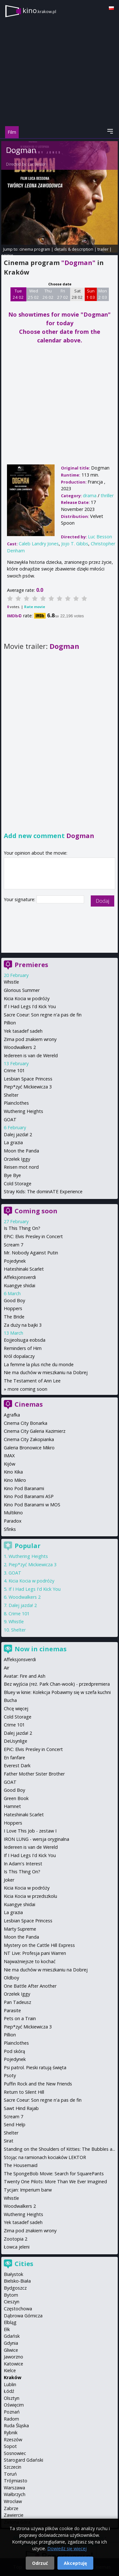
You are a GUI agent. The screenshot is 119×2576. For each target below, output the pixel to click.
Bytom (11, 2295)
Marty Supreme (20, 1929)
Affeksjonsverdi (20, 1277)
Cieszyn (11, 2302)
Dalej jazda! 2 (18, 1134)
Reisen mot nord (21, 1167)
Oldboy (11, 1978)
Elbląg (10, 2322)
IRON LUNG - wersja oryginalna (36, 1839)
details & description (73, 249)
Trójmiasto (15, 2481)
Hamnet (12, 1806)
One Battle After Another (30, 1986)
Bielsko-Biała (17, 2281)
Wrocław (13, 2501)
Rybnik (10, 2432)
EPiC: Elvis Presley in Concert (33, 1236)
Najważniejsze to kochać (30, 1961)
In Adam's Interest (23, 1864)
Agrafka (12, 1415)
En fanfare (14, 1757)
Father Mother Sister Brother (34, 1774)
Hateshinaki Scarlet (24, 1269)
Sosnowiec (15, 2453)
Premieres (31, 964)
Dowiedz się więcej (67, 2548)
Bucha (10, 1700)
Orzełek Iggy (17, 1159)
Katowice (13, 2364)
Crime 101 (14, 1070)
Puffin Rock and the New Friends (38, 2084)
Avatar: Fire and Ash (24, 1676)
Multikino (13, 1513)
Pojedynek (15, 1261)
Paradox (13, 1521)
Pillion (10, 1023)
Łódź (9, 2391)
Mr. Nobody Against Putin (31, 1253)
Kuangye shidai (19, 1285)
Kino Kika (13, 1472)
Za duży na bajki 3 (23, 1325)
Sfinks (10, 1529)
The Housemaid (20, 2165)
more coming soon (27, 1389)
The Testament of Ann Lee (32, 1381)
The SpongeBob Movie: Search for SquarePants (54, 2174)
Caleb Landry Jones (39, 544)
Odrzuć (40, 2563)
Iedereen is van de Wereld (31, 1055)
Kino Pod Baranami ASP (29, 1496)
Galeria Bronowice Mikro (29, 1448)
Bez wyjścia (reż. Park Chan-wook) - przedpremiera (57, 1684)
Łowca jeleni (17, 2247)
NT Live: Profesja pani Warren (35, 1953)
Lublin (10, 2384)
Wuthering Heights (23, 1111)
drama (89, 495)
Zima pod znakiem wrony (30, 1039)
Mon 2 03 (102, 294)
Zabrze (11, 2508)
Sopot (10, 2446)
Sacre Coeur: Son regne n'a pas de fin (43, 1015)
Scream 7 (13, 1245)
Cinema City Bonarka (25, 1423)
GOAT (10, 1119)
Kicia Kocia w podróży (27, 998)
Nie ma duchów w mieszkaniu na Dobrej (46, 1372)
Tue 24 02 (18, 294)
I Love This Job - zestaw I (30, 1831)
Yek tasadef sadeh (23, 1031)
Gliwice (11, 2350)
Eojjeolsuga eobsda (24, 1340)
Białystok (13, 2274)
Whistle (11, 982)
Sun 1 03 (90, 294)
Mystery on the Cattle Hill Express (39, 1945)
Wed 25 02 (33, 294)
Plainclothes (16, 1103)
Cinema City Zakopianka (29, 1439)
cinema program (34, 249)
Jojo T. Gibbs (74, 544)
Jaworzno (13, 2357)
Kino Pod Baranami (24, 1488)
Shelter (11, 1095)
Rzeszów (13, 2439)
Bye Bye (12, 1175)
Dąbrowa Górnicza (23, 2316)
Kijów (9, 1464)
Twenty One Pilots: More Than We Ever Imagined (55, 2181)
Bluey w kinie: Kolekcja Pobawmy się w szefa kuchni (57, 1692)
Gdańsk (12, 2336)
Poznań (12, 2412)
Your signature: (20, 899)
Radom (11, 2419)
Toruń (10, 2474)
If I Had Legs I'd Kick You (30, 1006)
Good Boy (14, 1300)
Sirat (8, 2141)
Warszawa (14, 2488)
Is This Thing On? (22, 1228)
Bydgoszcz (15, 2288)
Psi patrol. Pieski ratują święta (35, 2067)
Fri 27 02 (62, 294)
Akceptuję (75, 2563)
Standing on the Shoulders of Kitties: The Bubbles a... (59, 2149)
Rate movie (34, 606)
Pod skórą (14, 2051)
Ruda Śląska (16, 2425)
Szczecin (12, 2467)
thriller (107, 495)
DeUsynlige (15, 1741)
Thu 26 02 (48, 294)
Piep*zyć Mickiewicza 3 (28, 1087)
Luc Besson (37, 164)
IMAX (9, 1456)
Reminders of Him (23, 1348)
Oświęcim (14, 2405)
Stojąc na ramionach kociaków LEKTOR (45, 2157)
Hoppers (13, 1308)
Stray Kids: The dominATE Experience (43, 1191)
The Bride (14, 1317)
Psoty (10, 2075)
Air (6, 1668)
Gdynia (11, 2343)
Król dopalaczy (19, 1356)
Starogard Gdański (23, 2460)
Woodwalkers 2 (20, 1047)
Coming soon (36, 1211)
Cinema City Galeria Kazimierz (34, 1431)
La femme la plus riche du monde (39, 1364)
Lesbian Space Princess (28, 1079)
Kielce (10, 2370)
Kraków (12, 2377)
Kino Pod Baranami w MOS (32, 1505)
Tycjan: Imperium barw (28, 2190)
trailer (103, 249)
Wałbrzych (14, 2494)
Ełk (7, 2329)
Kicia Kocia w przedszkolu (30, 1896)
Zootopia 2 (15, 2239)
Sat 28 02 (77, 294)
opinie (7, 255)
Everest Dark (17, 1765)
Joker (9, 1880)
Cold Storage (17, 1183)
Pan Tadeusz (17, 2002)
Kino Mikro (15, 1480)
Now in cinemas (41, 1649)
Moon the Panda (21, 1151)
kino (39, 10)
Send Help (14, 2124)
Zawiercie (13, 2515)
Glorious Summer (22, 990)
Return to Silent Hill (24, 2092)
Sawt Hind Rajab (21, 2108)
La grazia (13, 1142)
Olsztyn (11, 2398)
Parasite (12, 2010)
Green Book (16, 1798)
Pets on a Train (20, 2018)
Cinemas (29, 1404)
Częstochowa (18, 2309)
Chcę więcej (16, 1708)
